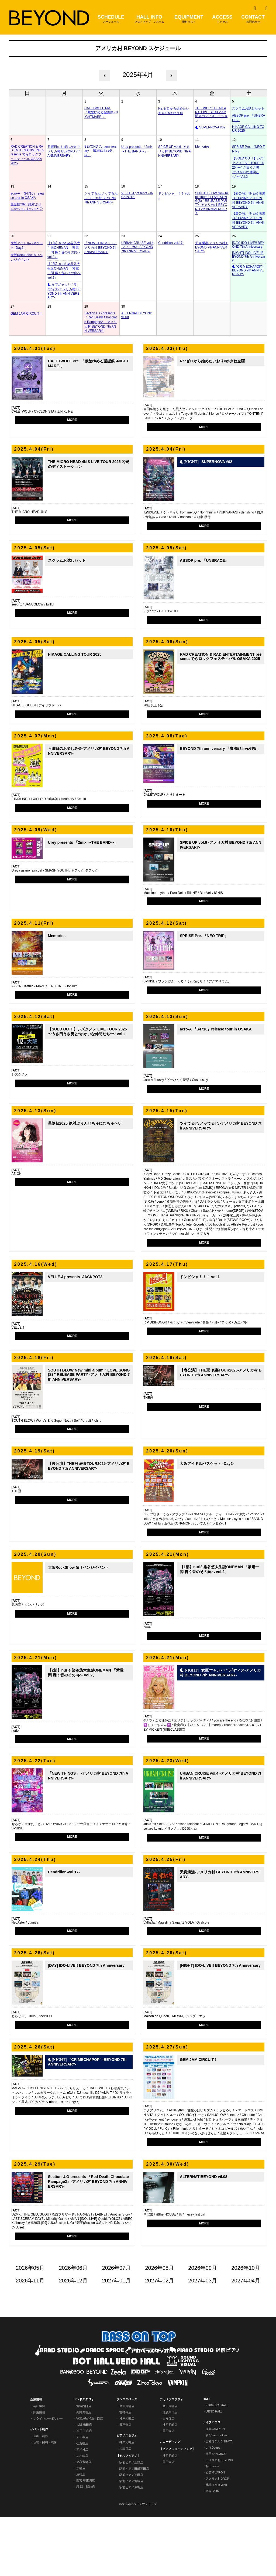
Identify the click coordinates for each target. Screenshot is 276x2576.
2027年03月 (202, 2340)
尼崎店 (80, 2533)
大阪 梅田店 (84, 2483)
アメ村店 (82, 2508)
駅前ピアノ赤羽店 (131, 2546)
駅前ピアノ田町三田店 (134, 2527)
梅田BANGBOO (216, 2512)
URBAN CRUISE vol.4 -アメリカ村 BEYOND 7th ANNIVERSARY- (137, 247)
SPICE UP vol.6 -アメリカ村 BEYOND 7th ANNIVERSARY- (174, 151)
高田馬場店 (83, 2471)
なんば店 (82, 2514)
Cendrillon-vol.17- (171, 243)
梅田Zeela (212, 2525)
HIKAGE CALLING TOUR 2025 (248, 128)
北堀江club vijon (216, 2544)
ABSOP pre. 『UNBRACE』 (248, 118)
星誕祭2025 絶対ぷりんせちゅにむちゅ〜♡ (27, 206)
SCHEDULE (111, 19)
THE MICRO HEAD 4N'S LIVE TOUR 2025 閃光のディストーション (211, 114)
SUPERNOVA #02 (212, 127)
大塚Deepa (213, 2506)
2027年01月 (116, 2340)
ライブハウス (211, 2481)
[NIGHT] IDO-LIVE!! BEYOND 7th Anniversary (248, 256)
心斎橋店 (82, 2502)
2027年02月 (159, 2340)
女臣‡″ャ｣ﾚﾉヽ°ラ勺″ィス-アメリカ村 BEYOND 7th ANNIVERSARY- (64, 291)
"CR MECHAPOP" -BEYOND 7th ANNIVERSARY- (248, 270)
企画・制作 (40, 2495)
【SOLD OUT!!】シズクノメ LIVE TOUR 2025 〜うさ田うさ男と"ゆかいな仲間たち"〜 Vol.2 (248, 167)
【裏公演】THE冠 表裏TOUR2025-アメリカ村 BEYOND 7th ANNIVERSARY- (248, 220)
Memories (202, 146)
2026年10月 (245, 2327)
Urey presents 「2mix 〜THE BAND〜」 (136, 149)
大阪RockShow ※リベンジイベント (27, 257)
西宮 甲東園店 (85, 2539)
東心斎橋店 (83, 2521)
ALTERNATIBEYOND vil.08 (136, 315)
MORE (72, 420)
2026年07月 (116, 2327)
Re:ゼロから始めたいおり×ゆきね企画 (173, 111)
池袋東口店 (170, 2471)
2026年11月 (30, 2340)
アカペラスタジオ (171, 2458)
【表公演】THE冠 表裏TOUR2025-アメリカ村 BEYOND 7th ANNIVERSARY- (248, 200)
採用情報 (39, 2471)
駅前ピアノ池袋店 (131, 2540)
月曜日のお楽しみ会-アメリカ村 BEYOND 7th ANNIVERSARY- (64, 151)
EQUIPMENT (188, 19)
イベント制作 (39, 2488)
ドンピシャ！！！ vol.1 (174, 196)
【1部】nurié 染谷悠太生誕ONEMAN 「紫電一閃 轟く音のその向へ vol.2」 (64, 250)
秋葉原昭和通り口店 (89, 2477)
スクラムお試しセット (248, 108)
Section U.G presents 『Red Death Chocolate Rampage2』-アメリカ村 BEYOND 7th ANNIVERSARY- (100, 322)
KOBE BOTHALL (217, 2464)
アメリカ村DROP (217, 2537)
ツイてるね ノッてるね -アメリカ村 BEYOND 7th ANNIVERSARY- (101, 198)
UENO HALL (214, 2470)
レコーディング (170, 2500)
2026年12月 (73, 2340)
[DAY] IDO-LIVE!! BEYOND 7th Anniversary (248, 245)
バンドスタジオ (83, 2458)
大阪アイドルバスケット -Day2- (27, 245)
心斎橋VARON (215, 2531)
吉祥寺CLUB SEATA (219, 2500)
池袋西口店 (83, 2465)
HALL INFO (149, 19)
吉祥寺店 (125, 2471)
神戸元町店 (126, 2477)
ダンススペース (126, 2458)
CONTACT (253, 19)
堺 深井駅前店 (85, 2545)
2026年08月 (159, 2327)
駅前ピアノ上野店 (131, 2521)
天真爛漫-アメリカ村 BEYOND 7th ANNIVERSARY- (211, 247)
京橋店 (80, 2527)
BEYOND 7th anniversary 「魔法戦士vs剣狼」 (100, 151)
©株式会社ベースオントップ (138, 2563)
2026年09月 (202, 2327)
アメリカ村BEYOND (219, 2519)
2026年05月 (30, 2327)
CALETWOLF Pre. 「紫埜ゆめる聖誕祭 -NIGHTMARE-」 (101, 112)
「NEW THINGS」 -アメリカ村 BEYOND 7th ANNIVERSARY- (100, 247)
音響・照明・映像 (45, 2501)
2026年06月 (73, 2327)
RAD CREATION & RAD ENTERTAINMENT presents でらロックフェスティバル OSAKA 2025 (27, 155)
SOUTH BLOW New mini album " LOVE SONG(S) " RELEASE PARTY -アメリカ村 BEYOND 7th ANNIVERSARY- (212, 203)
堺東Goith (212, 2550)
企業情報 (36, 2458)
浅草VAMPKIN (215, 2488)
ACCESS (222, 19)
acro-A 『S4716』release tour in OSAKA (27, 196)
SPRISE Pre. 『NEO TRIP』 (248, 149)
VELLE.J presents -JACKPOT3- (137, 195)
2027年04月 (245, 2340)
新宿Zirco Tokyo (216, 2494)
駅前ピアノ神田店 (131, 2534)
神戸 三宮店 (84, 2490)
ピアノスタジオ (126, 2494)
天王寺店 (82, 2496)
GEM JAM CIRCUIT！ (27, 313)
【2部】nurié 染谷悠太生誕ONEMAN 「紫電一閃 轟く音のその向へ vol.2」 (64, 271)
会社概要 (39, 2465)
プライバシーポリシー (48, 2477)
